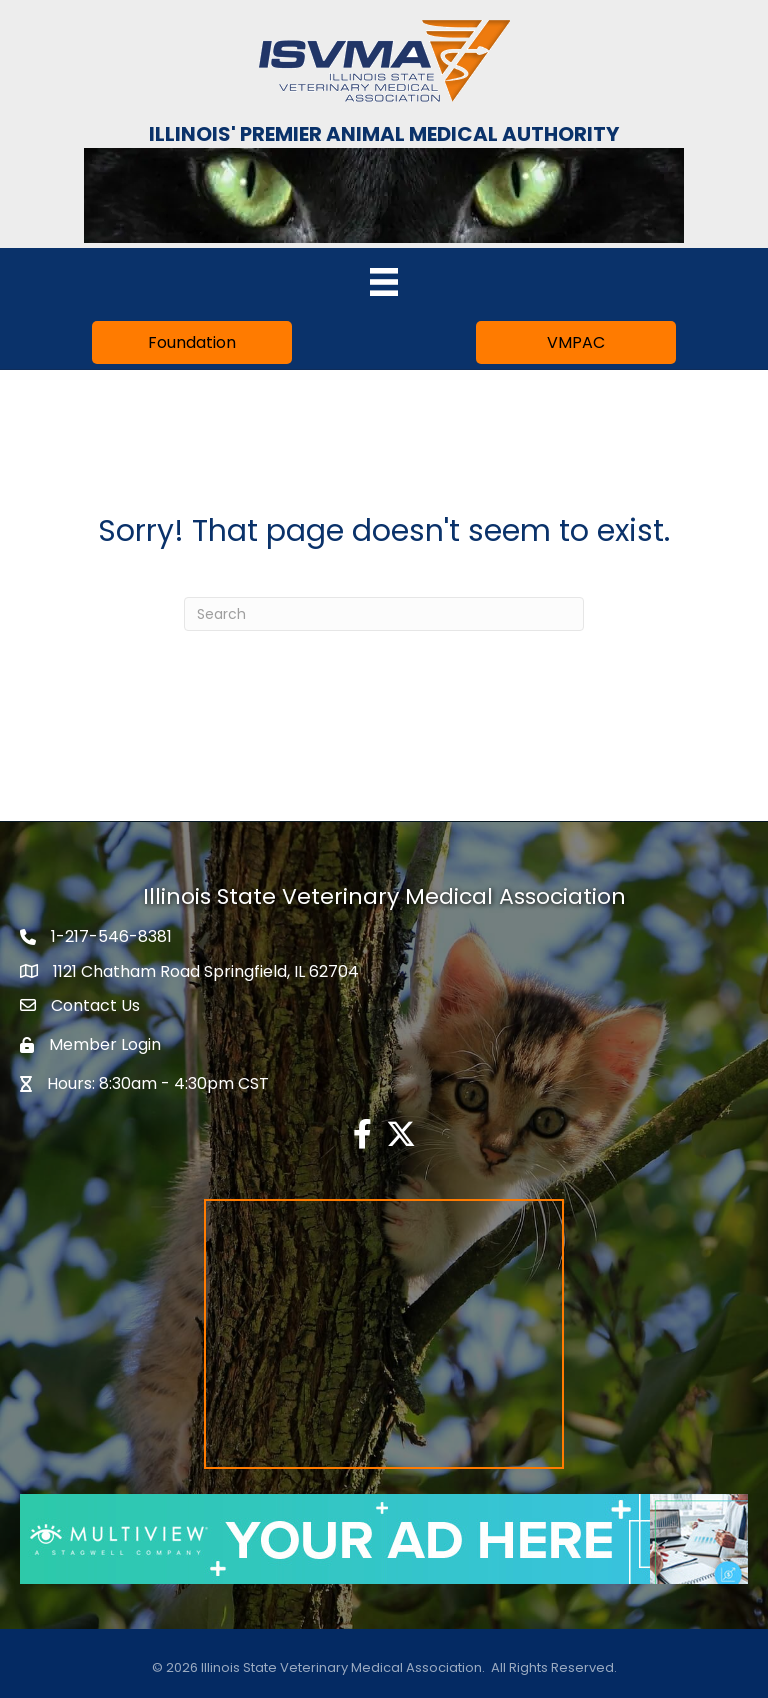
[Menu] (384, 282)
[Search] (384, 614)
